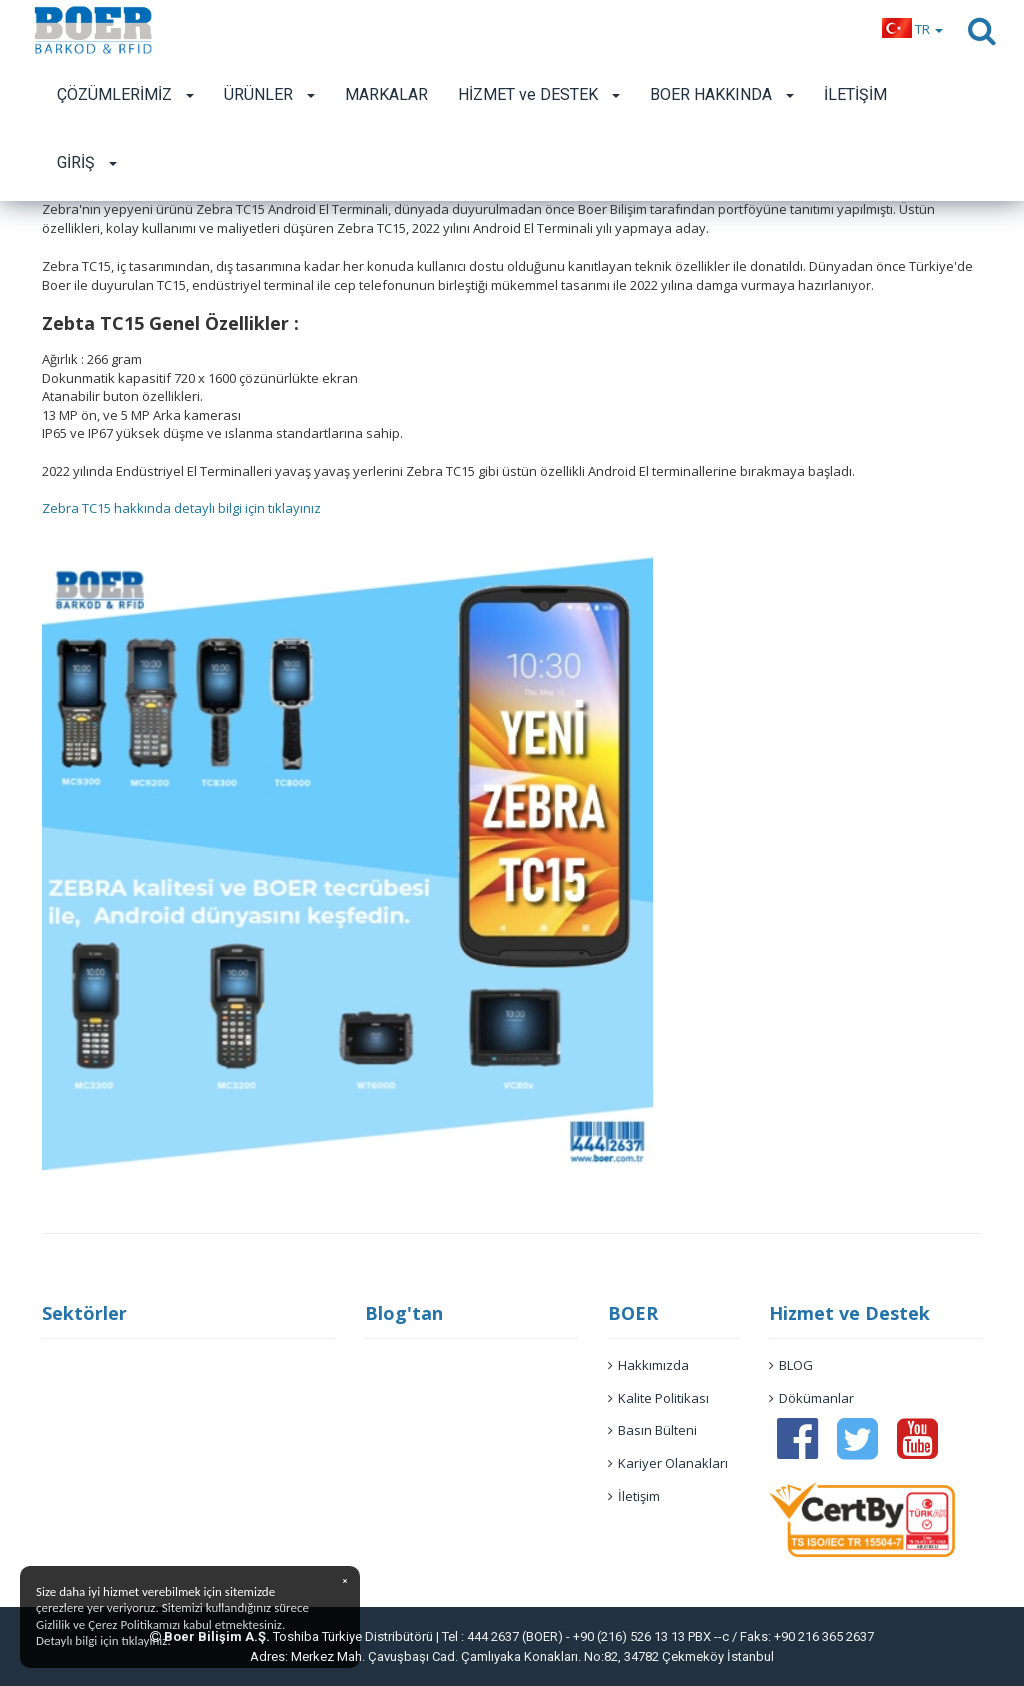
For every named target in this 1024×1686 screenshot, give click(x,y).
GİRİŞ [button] (87, 162)
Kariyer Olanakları (668, 1463)
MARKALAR (386, 94)
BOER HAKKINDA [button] (722, 94)
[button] (912, 29)
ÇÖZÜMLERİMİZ (125, 94)
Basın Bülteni (652, 1430)
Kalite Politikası (658, 1398)
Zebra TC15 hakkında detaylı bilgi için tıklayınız (181, 508)
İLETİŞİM (855, 94)
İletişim (634, 1496)
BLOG (791, 1365)
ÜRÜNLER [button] (269, 94)
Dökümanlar (811, 1398)
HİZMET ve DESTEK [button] (539, 94)
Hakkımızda (648, 1365)
